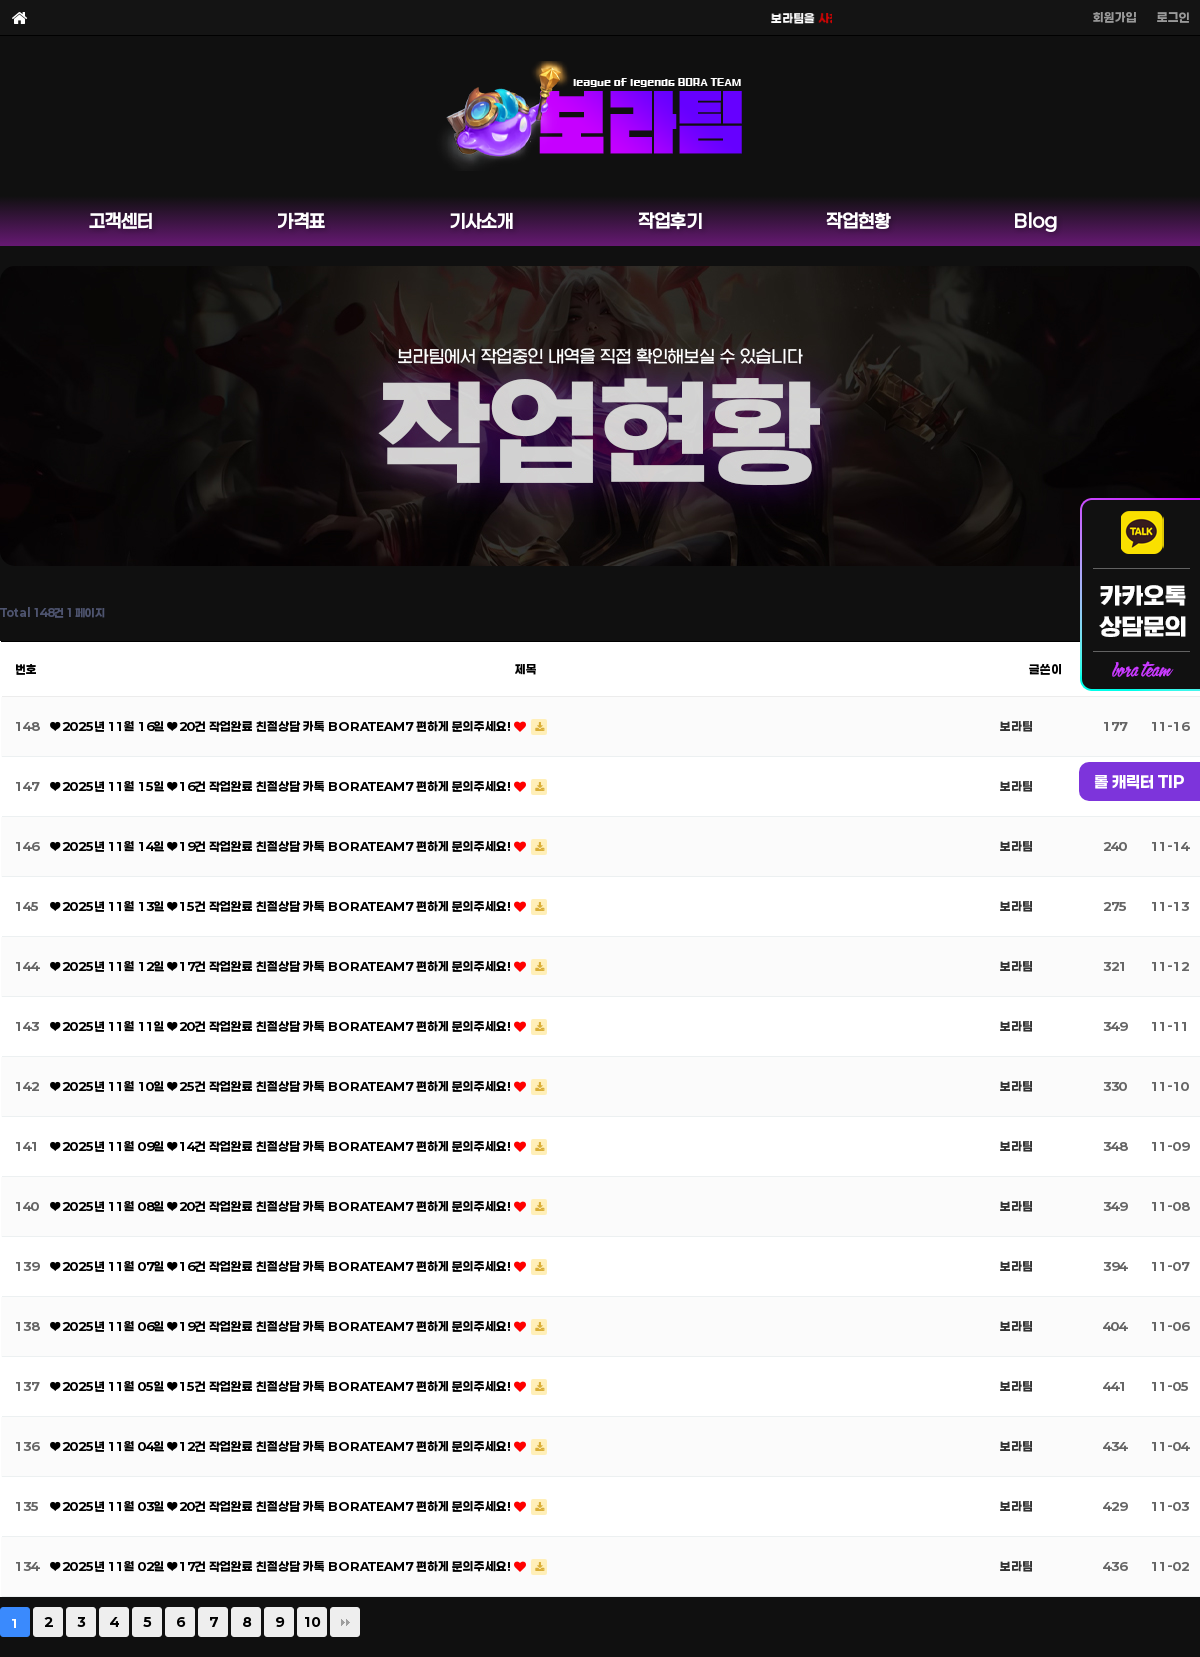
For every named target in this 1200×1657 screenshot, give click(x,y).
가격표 (301, 221)
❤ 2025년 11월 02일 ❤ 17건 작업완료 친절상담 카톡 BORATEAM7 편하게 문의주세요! (282, 1566)
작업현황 (858, 221)
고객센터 (121, 221)
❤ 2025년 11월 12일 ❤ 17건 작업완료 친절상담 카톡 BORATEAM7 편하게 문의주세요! (282, 966)
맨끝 (345, 1622)
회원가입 (1115, 17)
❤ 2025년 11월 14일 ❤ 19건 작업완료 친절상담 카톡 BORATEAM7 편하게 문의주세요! (282, 846)
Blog (1035, 221)
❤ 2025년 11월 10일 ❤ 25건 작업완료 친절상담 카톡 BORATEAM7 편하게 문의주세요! (282, 1086)
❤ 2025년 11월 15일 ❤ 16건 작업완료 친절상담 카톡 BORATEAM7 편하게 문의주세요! (282, 786)
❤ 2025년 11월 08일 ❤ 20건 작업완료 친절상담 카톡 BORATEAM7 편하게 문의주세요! (282, 1206)
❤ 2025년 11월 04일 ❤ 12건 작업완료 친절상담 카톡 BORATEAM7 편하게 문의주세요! (282, 1446)
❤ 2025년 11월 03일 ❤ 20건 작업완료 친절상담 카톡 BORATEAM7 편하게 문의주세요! (282, 1506)
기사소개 (481, 221)
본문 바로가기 (0, 0)
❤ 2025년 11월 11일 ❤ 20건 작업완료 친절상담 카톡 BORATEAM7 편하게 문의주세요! (282, 1026)
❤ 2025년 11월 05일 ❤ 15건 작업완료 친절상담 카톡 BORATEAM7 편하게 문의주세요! (282, 1386)
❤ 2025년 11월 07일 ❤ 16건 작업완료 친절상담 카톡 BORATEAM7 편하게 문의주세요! (282, 1266)
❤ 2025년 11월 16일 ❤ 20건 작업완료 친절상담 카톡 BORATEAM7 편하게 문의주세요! (282, 726)
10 (312, 1622)
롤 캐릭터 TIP (1139, 781)
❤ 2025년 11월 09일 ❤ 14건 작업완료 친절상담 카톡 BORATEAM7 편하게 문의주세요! (282, 1146)
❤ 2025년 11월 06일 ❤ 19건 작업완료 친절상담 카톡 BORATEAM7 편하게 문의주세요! (282, 1326)
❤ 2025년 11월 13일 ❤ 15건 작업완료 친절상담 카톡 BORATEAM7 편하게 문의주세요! (282, 906)
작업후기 (670, 221)
